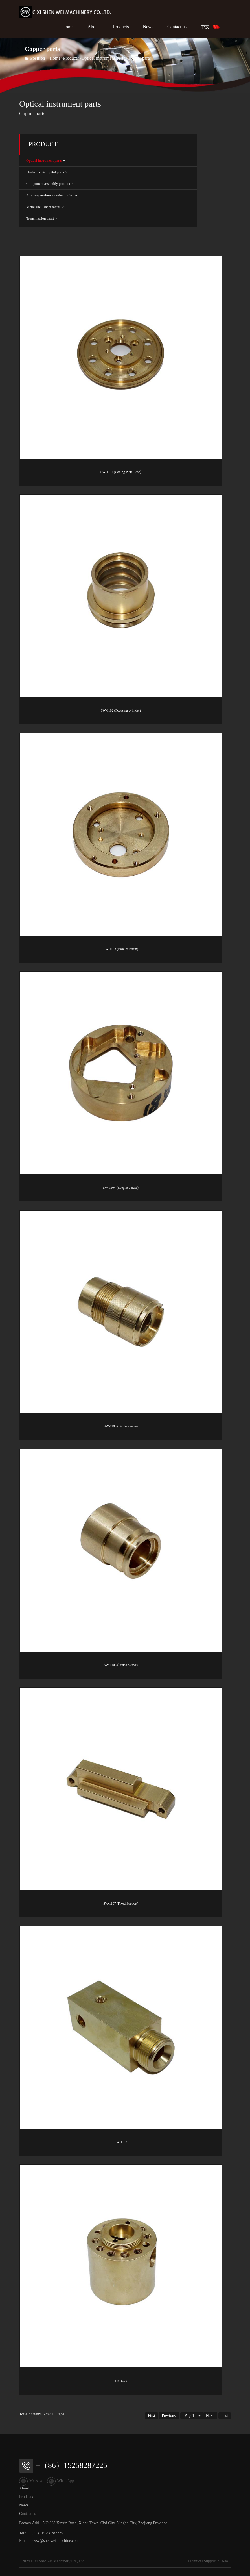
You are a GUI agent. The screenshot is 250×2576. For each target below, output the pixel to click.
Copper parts (139, 58)
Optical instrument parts (103, 58)
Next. (210, 2415)
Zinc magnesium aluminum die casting (54, 195)
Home (67, 26)
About (93, 26)
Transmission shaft (40, 218)
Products (121, 26)
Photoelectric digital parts (45, 172)
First (151, 2415)
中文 (210, 26)
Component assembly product (48, 183)
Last (224, 2415)
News (148, 26)
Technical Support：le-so (208, 2561)
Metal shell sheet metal (43, 207)
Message (31, 2481)
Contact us (177, 26)
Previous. (169, 2415)
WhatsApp (60, 2481)
